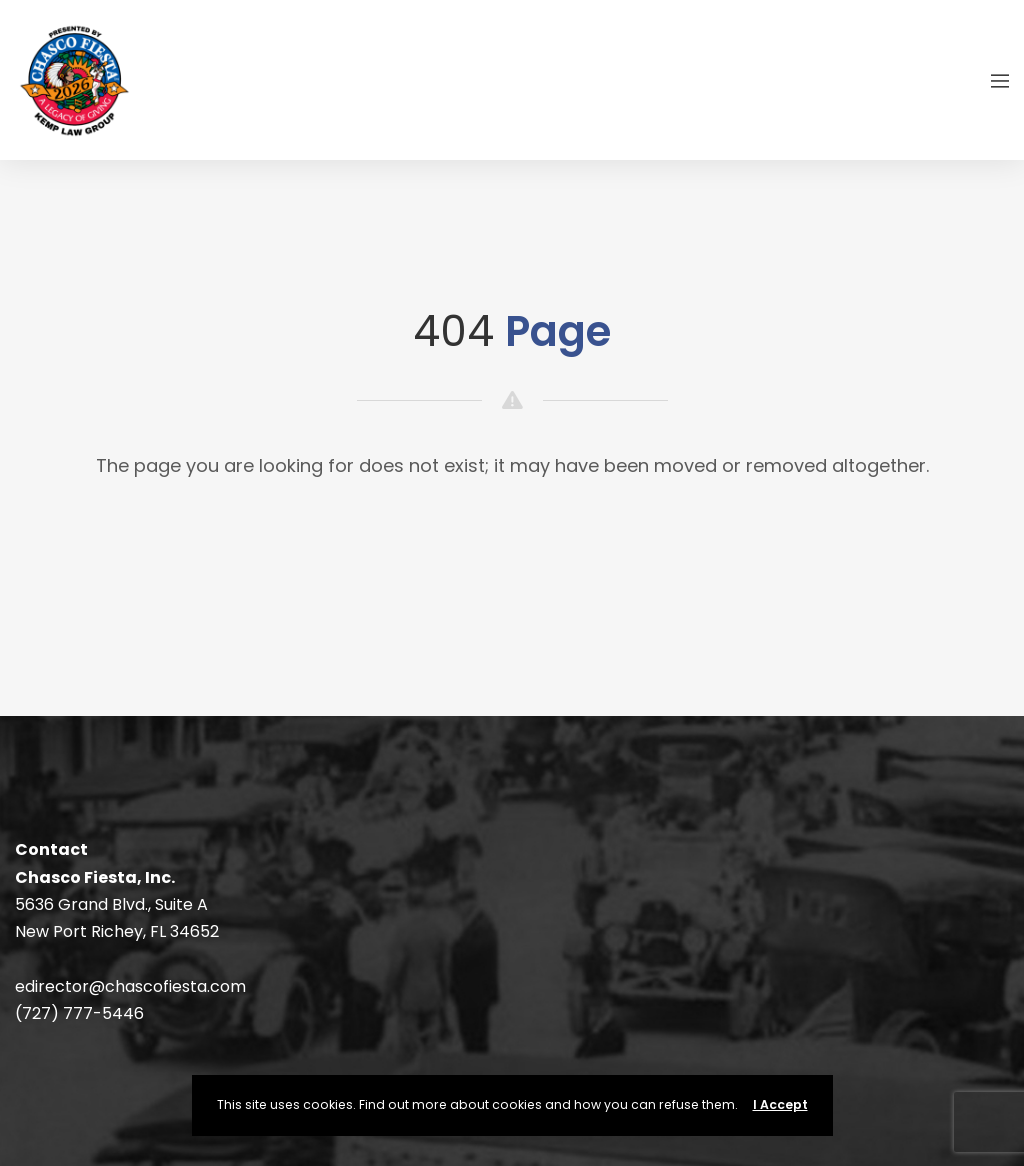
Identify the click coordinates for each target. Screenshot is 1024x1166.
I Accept (780, 1104)
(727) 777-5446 (79, 1013)
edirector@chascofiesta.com (130, 986)
